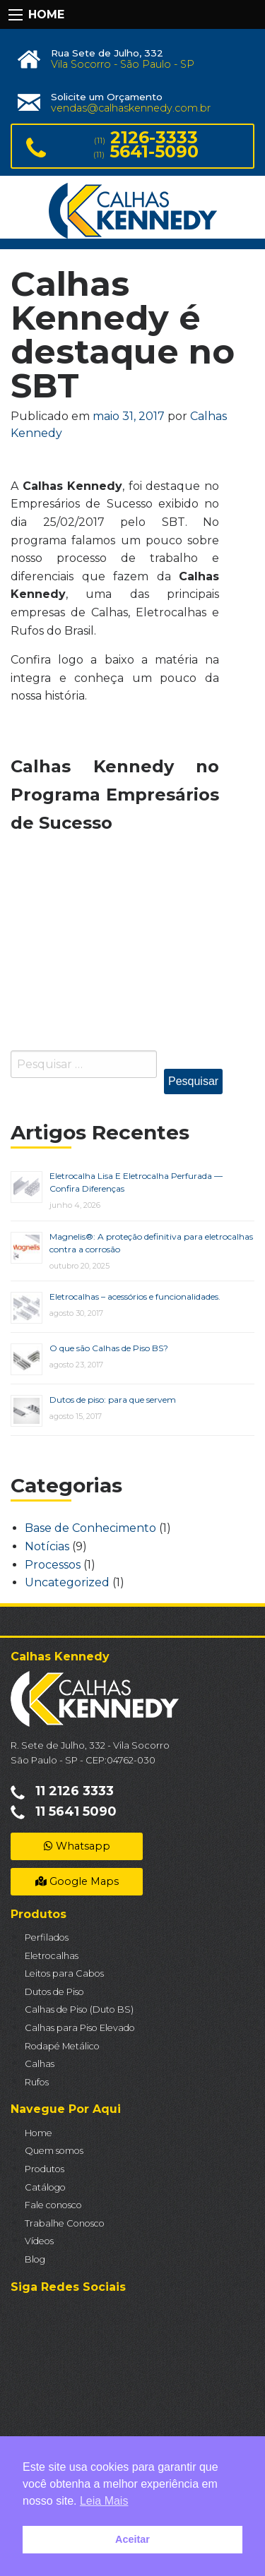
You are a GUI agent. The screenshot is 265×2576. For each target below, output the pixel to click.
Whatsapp (77, 1846)
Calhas (39, 2064)
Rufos (37, 2082)
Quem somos (54, 2150)
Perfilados (47, 1937)
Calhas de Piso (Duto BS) (79, 2009)
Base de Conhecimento (90, 1528)
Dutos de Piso (54, 1992)
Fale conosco (53, 2205)
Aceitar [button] (132, 2539)
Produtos (44, 2169)
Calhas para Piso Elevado (80, 2028)
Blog (35, 2259)
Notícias (47, 1546)
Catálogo (45, 2187)
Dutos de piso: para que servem (112, 1399)
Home (38, 2133)
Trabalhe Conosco (65, 2223)
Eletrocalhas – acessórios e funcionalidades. (134, 1296)
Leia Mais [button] (104, 2501)
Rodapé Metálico (62, 2046)
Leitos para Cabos (64, 1973)
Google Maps (77, 1881)
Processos (53, 1564)
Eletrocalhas (51, 1956)
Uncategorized (67, 1582)
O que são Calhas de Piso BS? (108, 1348)
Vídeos (39, 2241)
